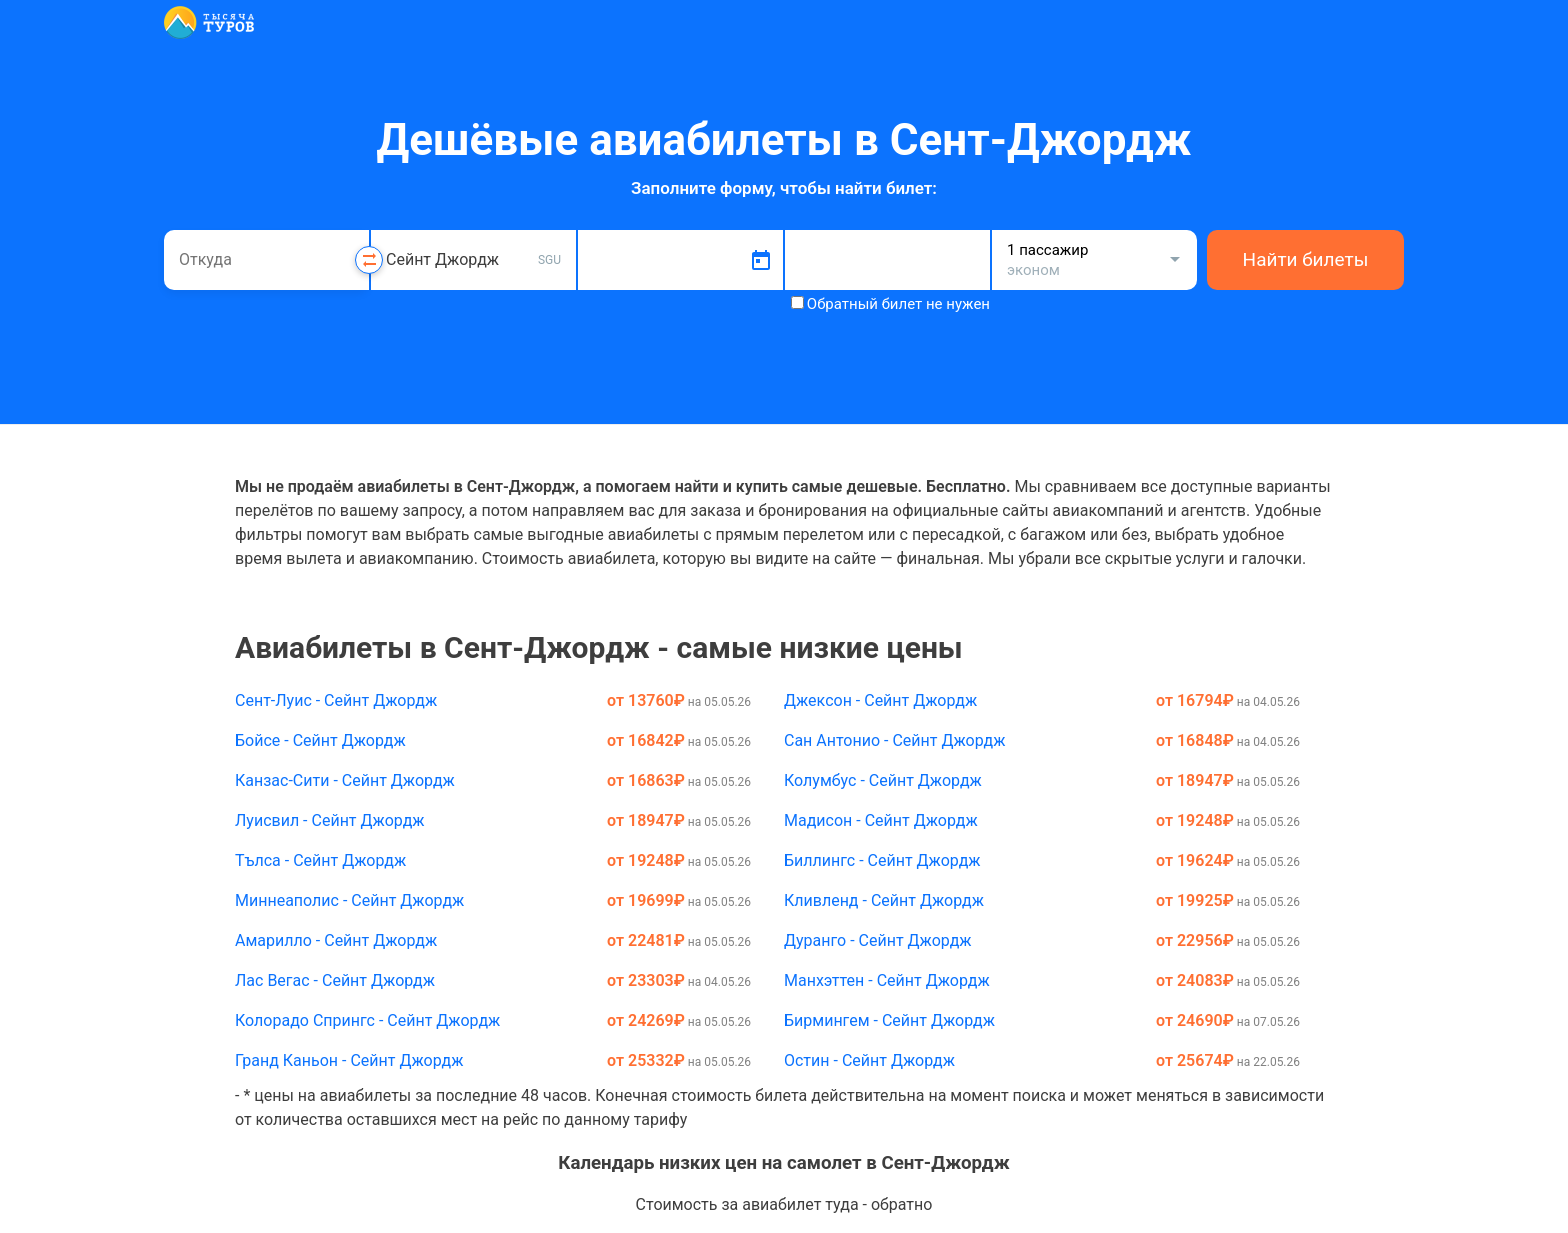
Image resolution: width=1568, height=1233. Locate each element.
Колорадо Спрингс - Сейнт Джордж (367, 1020)
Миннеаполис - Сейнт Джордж (349, 900)
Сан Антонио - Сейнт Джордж (894, 740)
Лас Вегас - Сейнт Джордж (335, 980)
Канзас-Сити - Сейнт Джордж (345, 780)
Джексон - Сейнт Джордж (880, 700)
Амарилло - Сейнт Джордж (336, 940)
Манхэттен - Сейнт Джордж (887, 980)
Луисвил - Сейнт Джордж (330, 820)
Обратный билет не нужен (898, 304)
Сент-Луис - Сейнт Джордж (336, 700)
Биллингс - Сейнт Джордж (882, 860)
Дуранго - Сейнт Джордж (878, 940)
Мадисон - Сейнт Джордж (881, 820)
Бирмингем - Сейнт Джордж (889, 1020)
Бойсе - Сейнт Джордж (320, 740)
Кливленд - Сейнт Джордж (884, 900)
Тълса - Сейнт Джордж (320, 860)
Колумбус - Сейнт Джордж (883, 780)
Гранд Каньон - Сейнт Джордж (349, 1060)
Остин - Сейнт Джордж (869, 1060)
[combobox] (266, 260)
